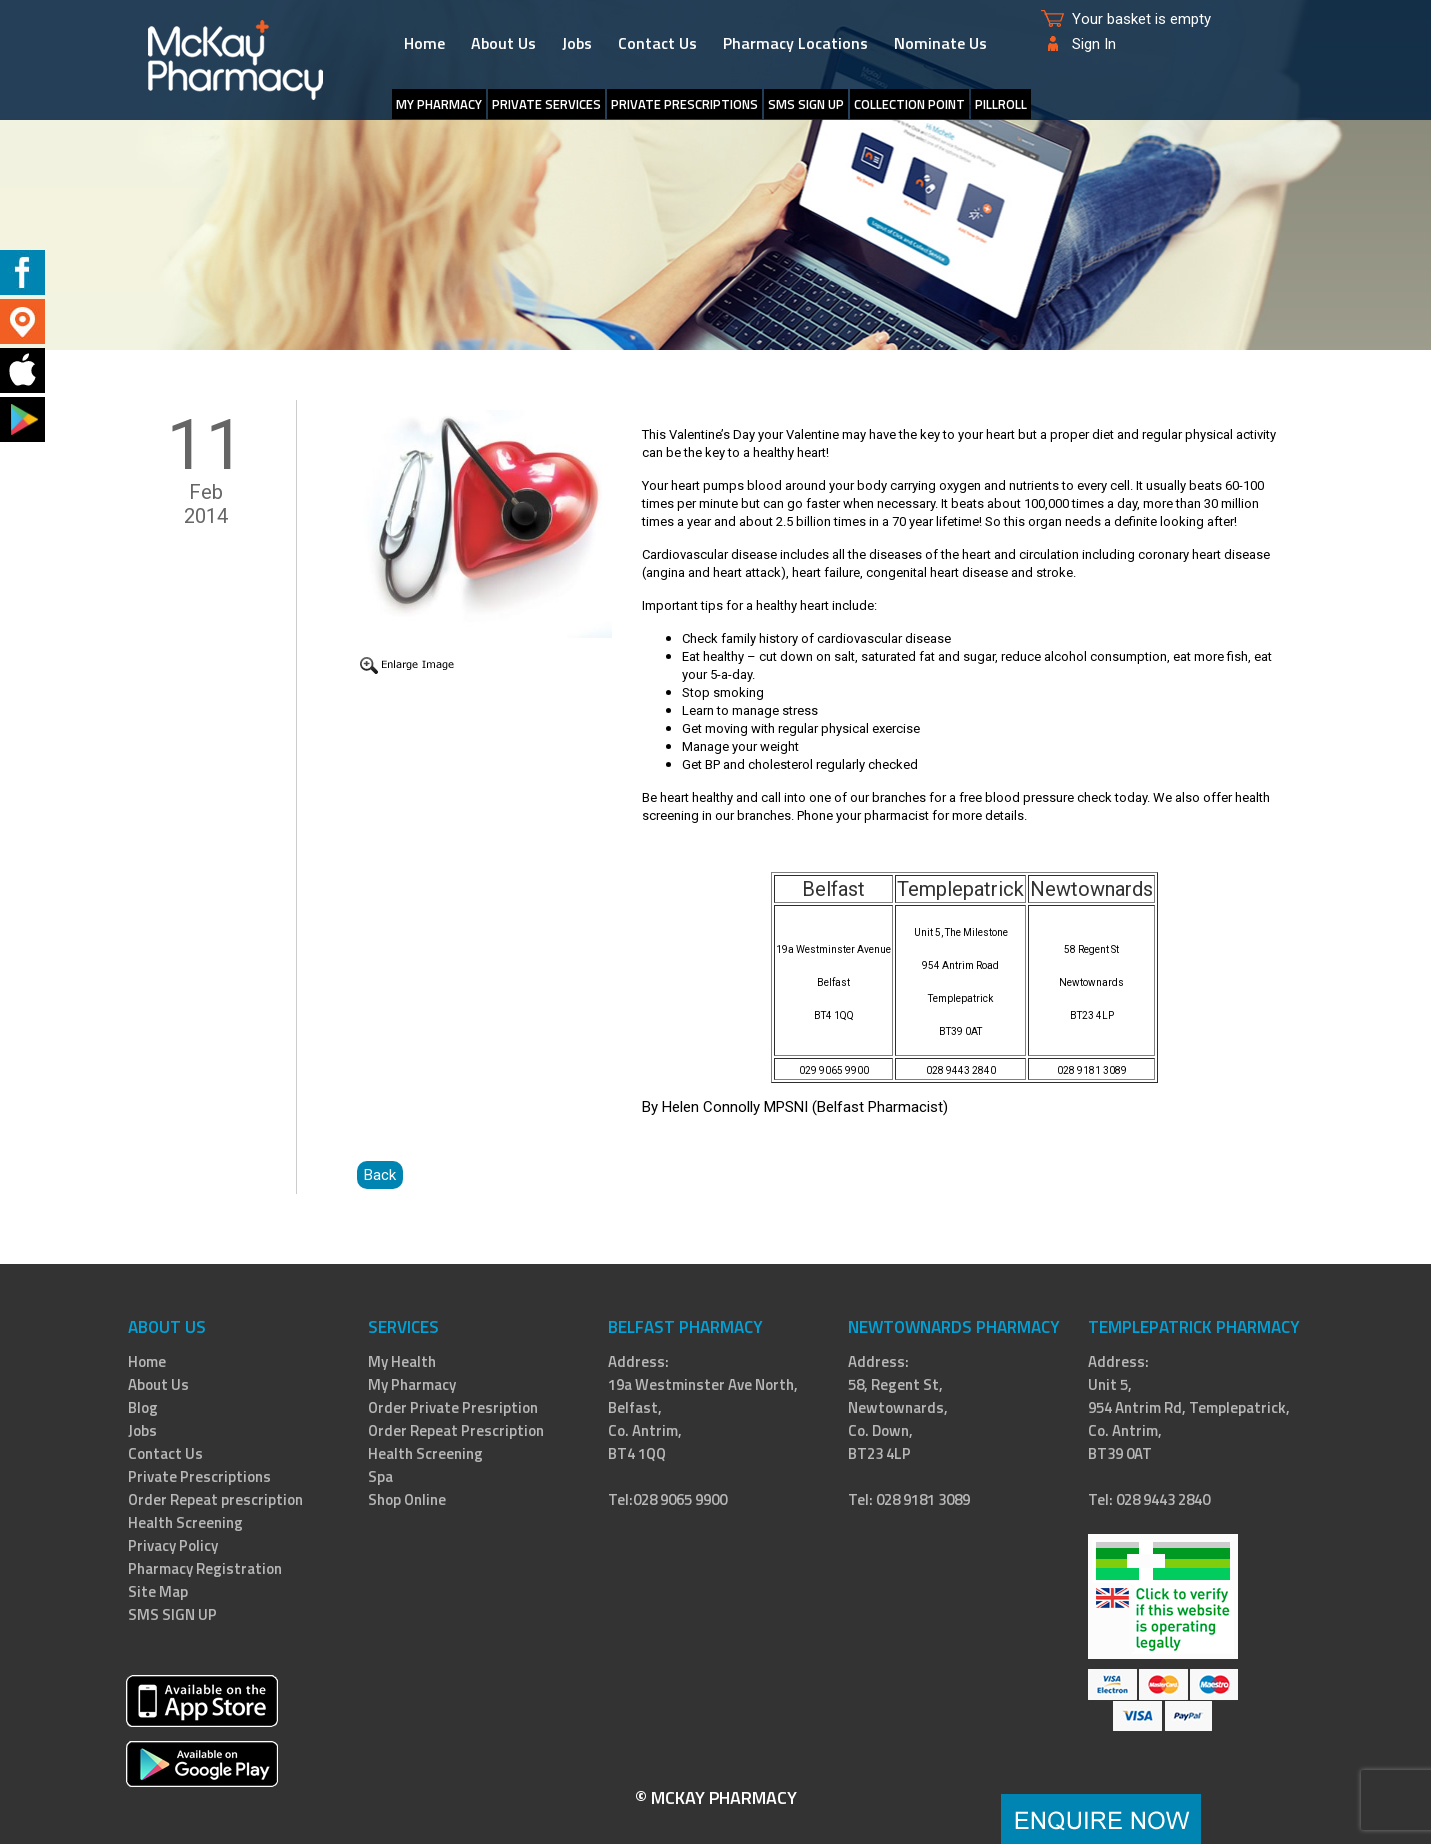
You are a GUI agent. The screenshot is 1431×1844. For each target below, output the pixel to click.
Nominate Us (940, 43)
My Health (402, 1361)
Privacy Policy (173, 1545)
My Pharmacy (439, 104)
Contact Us (657, 43)
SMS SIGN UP (806, 104)
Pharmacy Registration (205, 1568)
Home (424, 43)
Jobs (577, 43)
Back (380, 1175)
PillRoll (1001, 104)
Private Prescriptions (684, 104)
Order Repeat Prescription (456, 1430)
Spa (380, 1476)
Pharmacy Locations (795, 43)
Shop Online (407, 1499)
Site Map (158, 1591)
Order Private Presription (453, 1407)
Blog (143, 1407)
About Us (503, 43)
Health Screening (185, 1522)
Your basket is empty (1141, 19)
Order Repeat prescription (215, 1499)
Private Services (546, 104)
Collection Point (909, 104)
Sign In (1094, 44)
